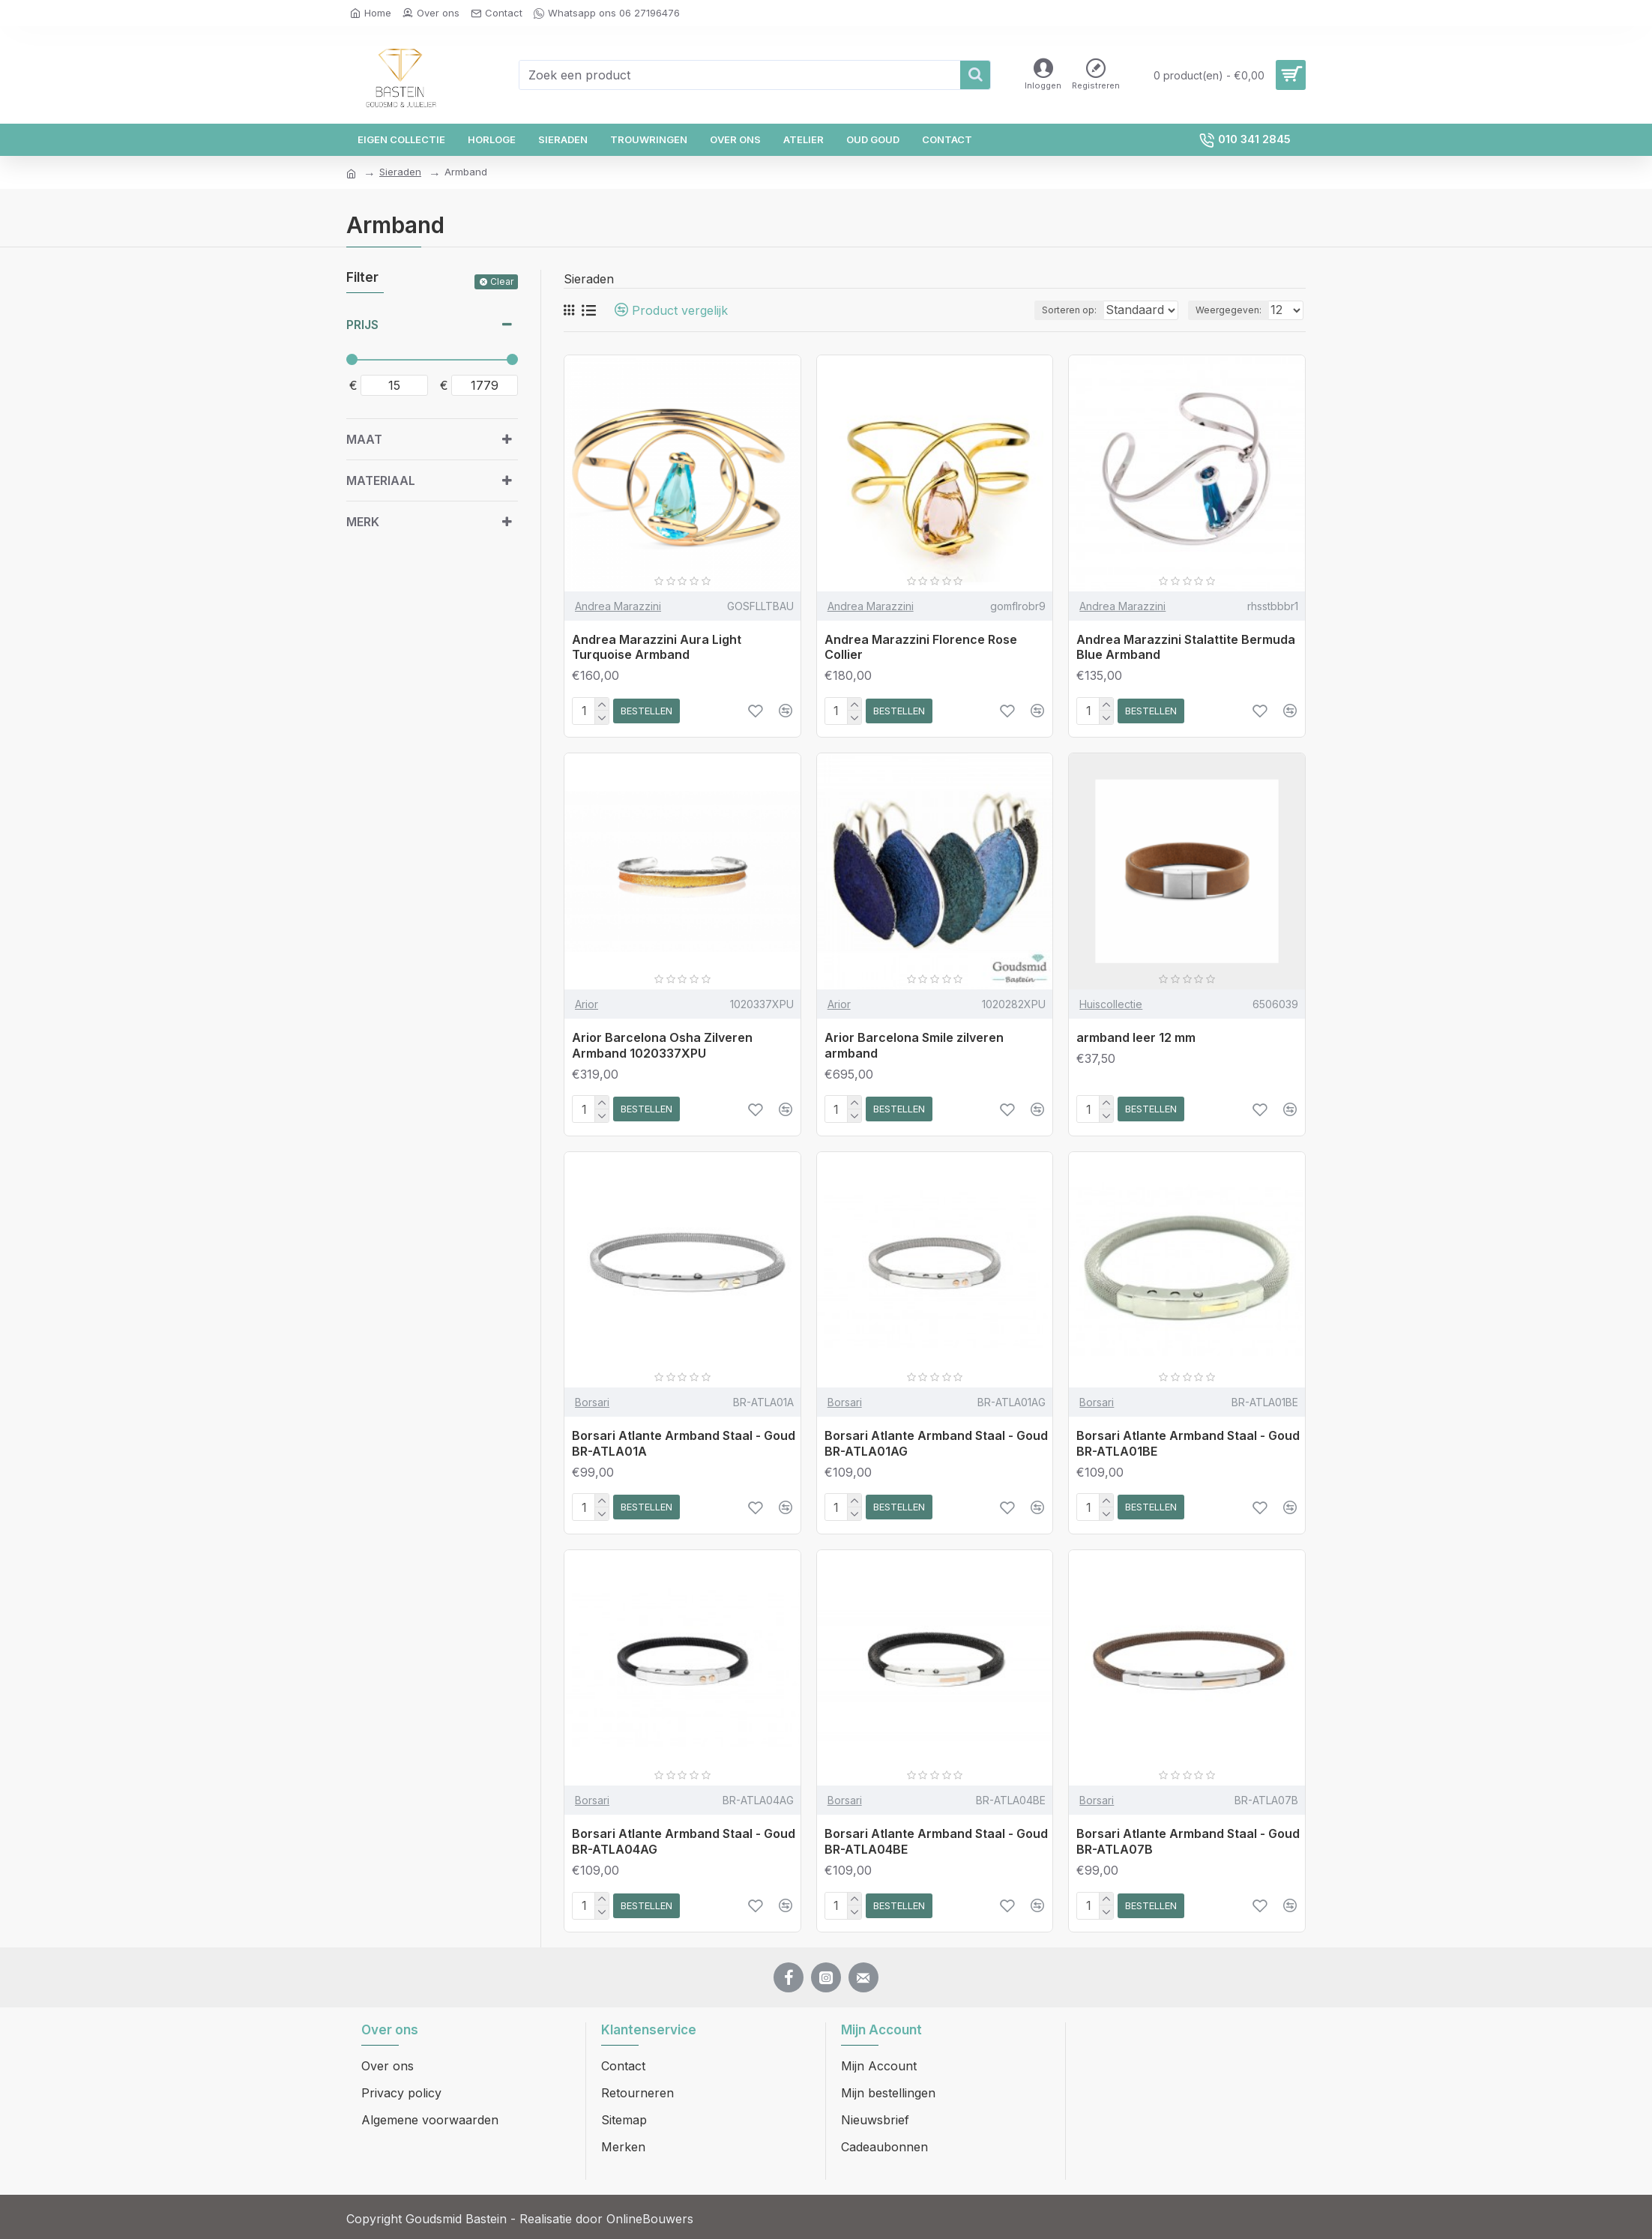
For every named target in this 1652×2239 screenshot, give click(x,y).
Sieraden (400, 172)
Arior (586, 1004)
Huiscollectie (1110, 1004)
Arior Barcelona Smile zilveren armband (914, 1045)
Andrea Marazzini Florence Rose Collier (921, 647)
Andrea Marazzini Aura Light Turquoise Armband (656, 647)
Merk (362, 521)
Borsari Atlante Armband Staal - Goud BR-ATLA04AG (683, 1841)
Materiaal (380, 480)
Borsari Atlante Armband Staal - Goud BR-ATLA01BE (1188, 1443)
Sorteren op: (1055, 310)
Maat (364, 439)
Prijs (362, 324)
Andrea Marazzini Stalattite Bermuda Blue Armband (1185, 647)
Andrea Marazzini (618, 606)
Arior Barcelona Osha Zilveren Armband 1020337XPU (662, 1045)
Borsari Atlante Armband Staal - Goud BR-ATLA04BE (936, 1841)
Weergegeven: (1233, 310)
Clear (501, 281)
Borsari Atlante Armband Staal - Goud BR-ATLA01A (683, 1443)
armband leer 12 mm (1136, 1037)
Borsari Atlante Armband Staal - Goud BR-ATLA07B (1188, 1841)
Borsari (592, 1402)
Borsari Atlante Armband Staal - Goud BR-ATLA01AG (936, 1443)
